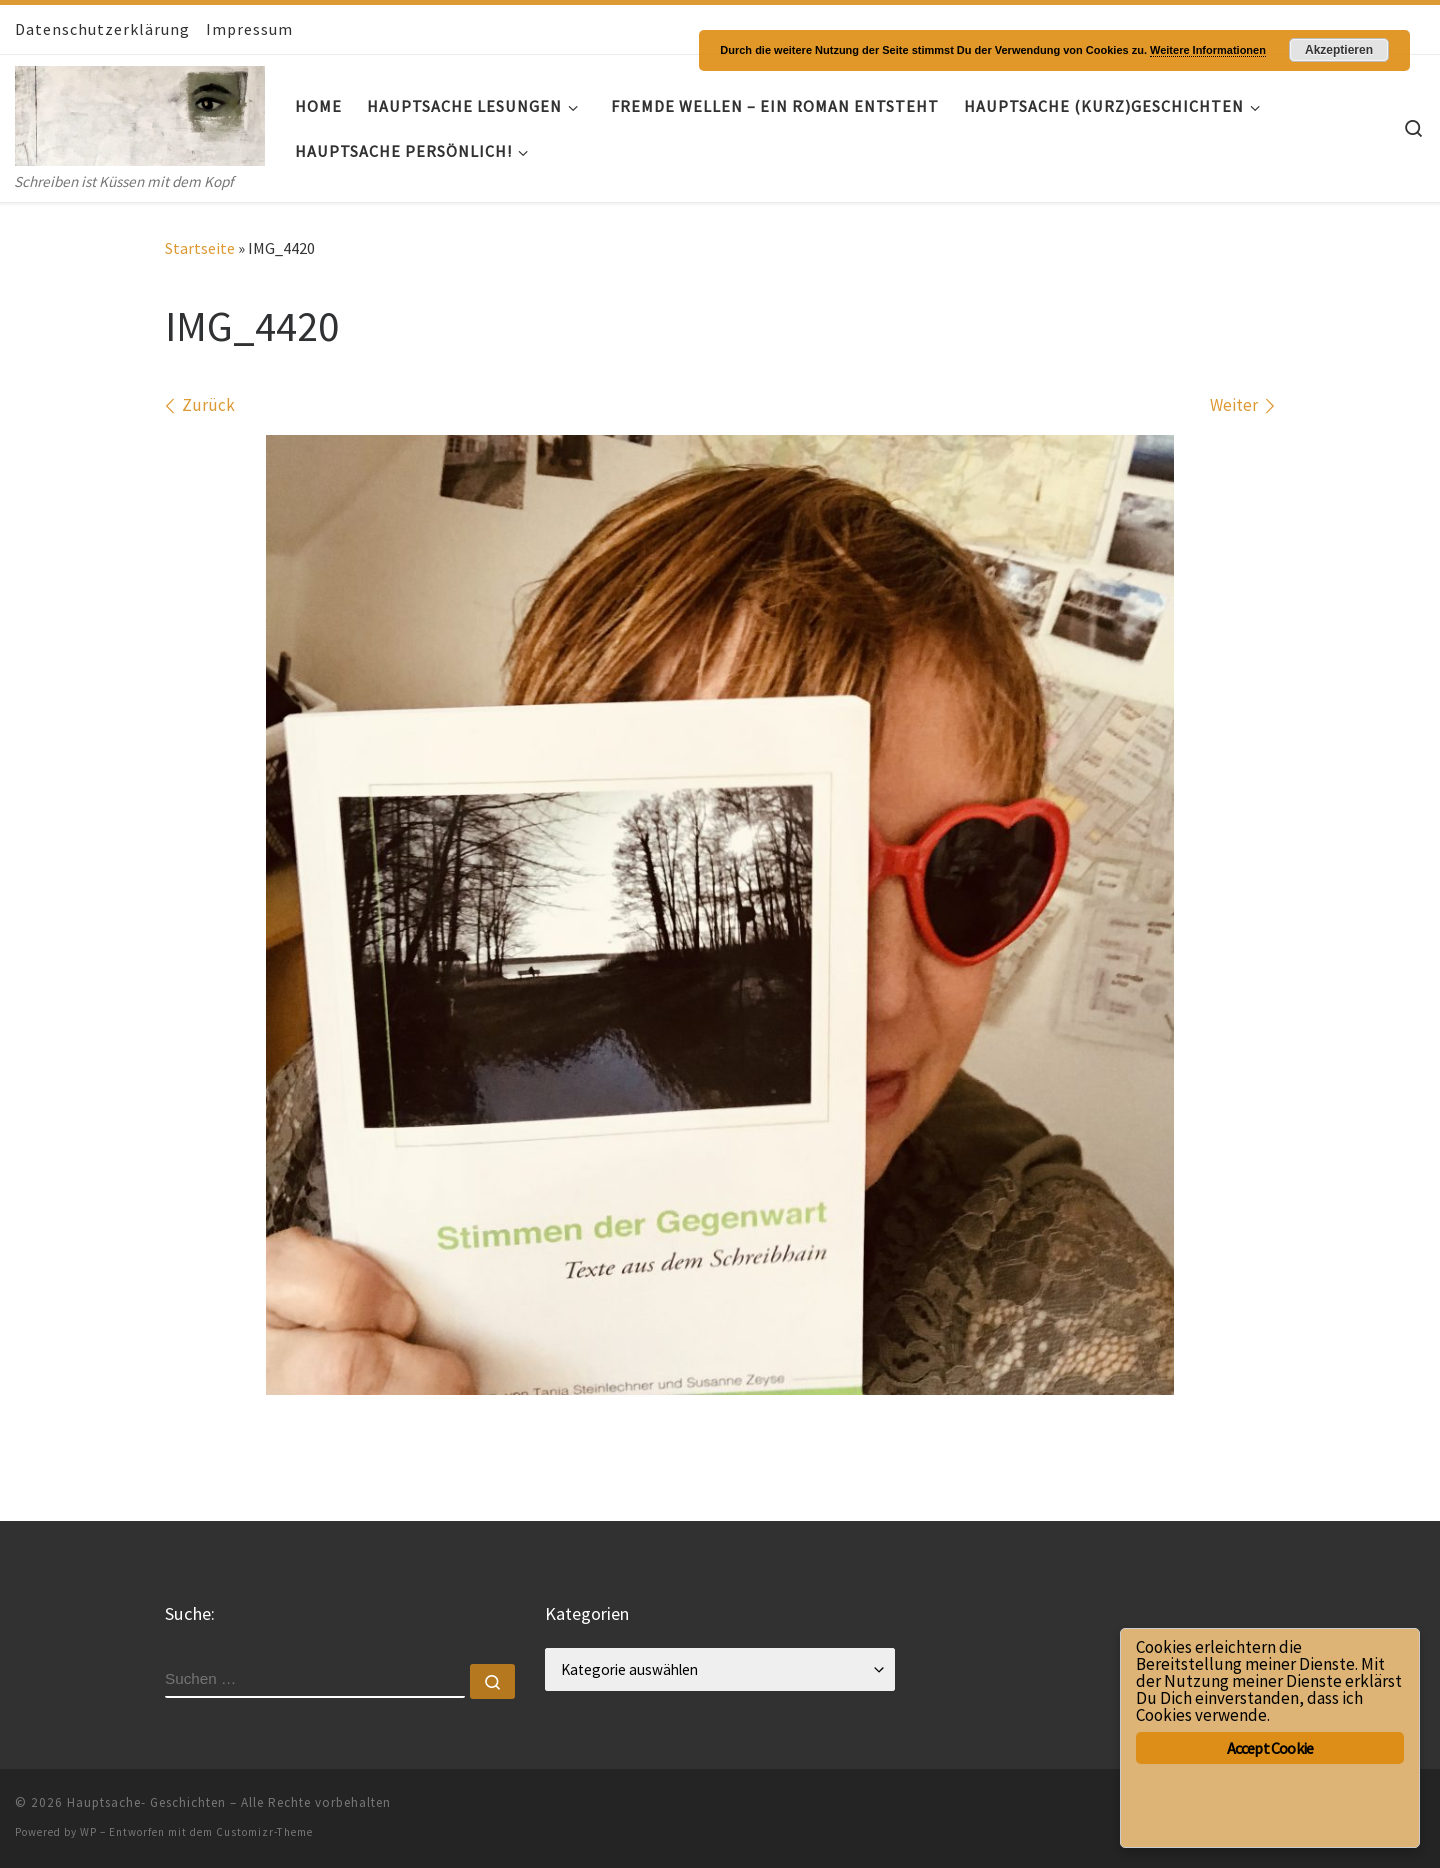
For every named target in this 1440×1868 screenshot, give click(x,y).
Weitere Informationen (1208, 50)
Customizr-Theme (264, 1832)
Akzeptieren (1339, 50)
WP (88, 1832)
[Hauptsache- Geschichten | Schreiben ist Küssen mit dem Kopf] (140, 111)
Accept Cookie (1270, 1748)
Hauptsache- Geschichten (146, 1802)
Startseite (200, 248)
